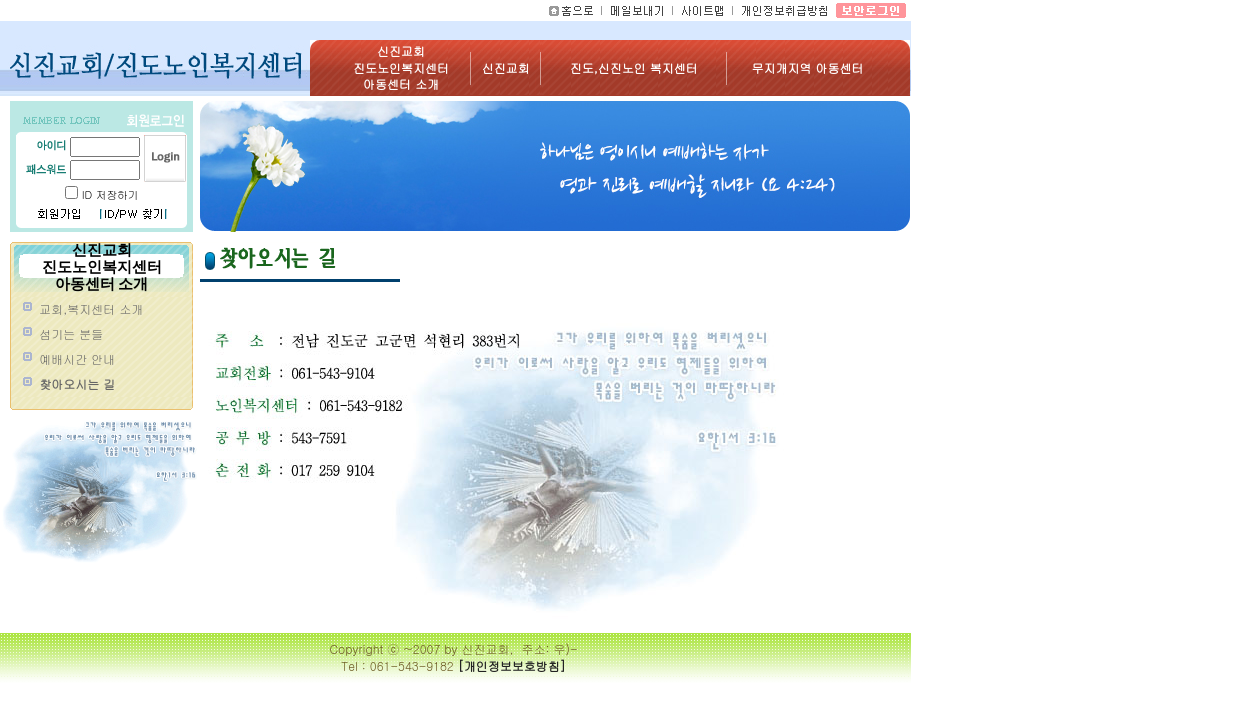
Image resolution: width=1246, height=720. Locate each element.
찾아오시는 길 (77, 384)
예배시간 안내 (77, 359)
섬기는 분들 (71, 334)
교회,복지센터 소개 (91, 309)
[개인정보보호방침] (512, 665)
